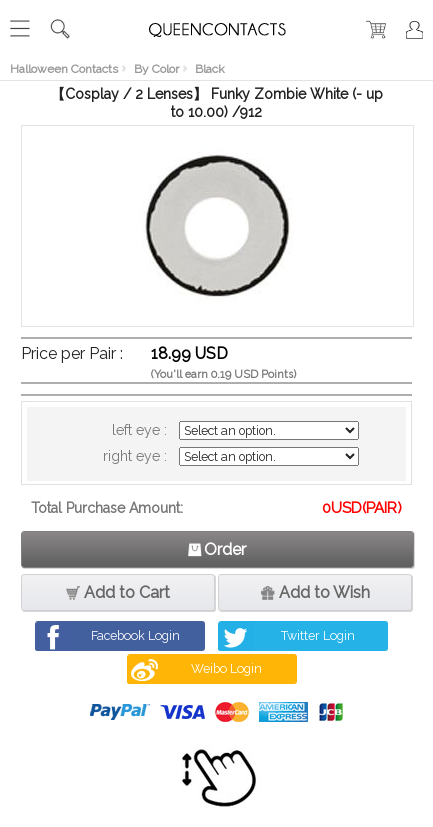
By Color (156, 69)
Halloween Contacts (64, 69)
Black (210, 69)
